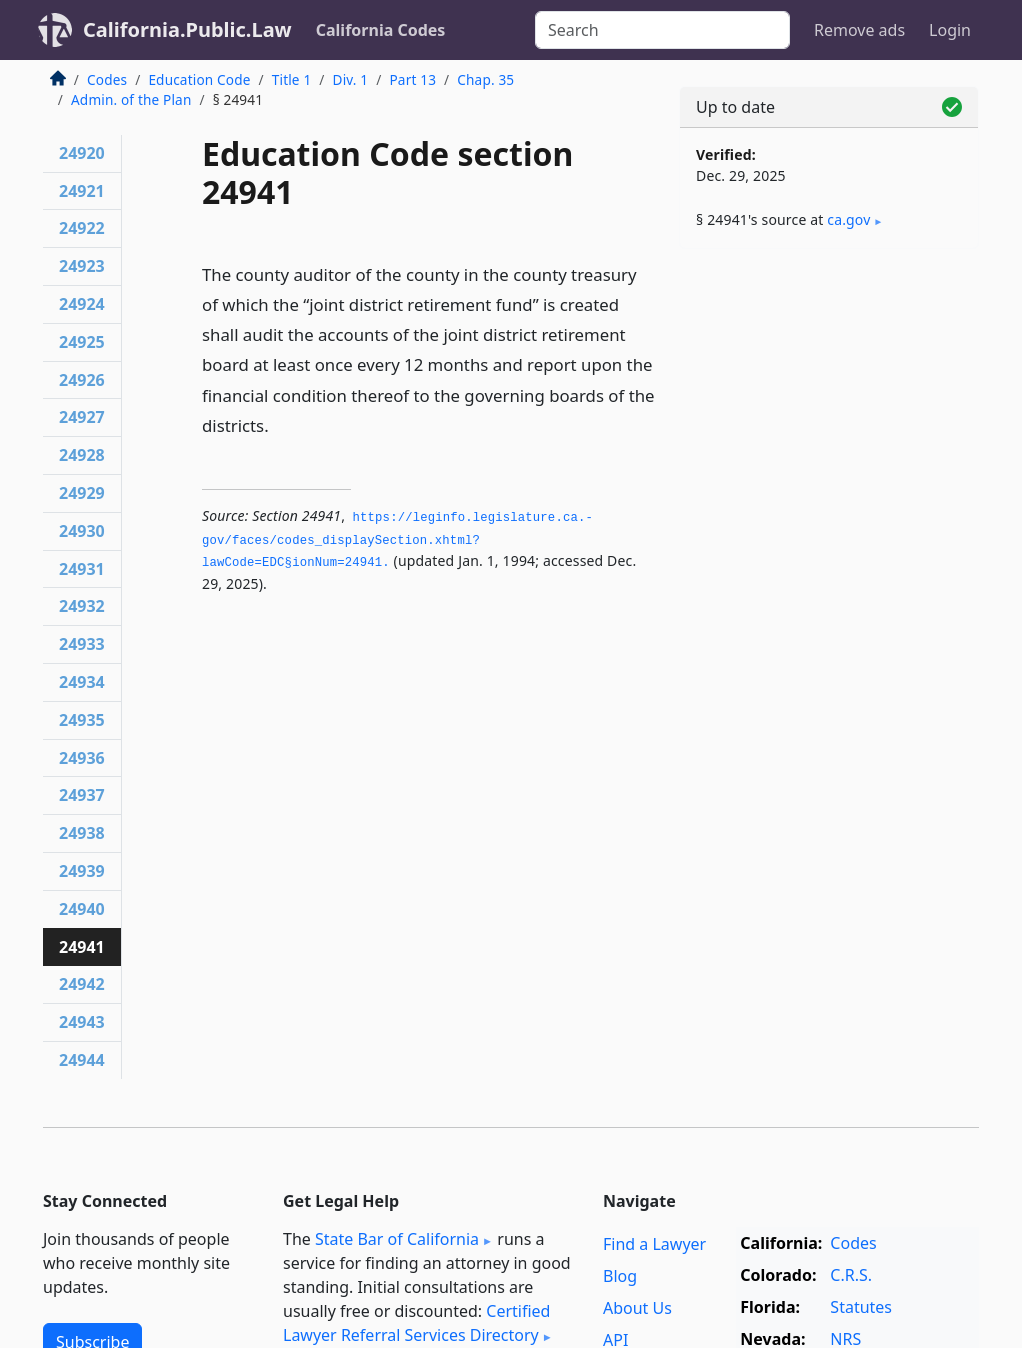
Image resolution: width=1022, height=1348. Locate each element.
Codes (107, 79)
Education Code (199, 79)
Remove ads (859, 30)
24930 (82, 531)
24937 (82, 795)
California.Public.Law (187, 29)
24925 (82, 342)
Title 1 (292, 79)
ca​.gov (848, 219)
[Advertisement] (829, 402)
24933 (82, 644)
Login (950, 30)
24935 (82, 720)
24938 (82, 833)
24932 (82, 606)
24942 (82, 984)
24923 (82, 266)
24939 (82, 871)
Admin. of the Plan (131, 99)
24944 (82, 1060)
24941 (82, 947)
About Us (637, 1308)
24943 (82, 1022)
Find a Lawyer (654, 1244)
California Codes (381, 30)
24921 (82, 191)
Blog (620, 1276)
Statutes (861, 1307)
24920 (82, 153)
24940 (82, 909)
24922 (82, 228)
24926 (82, 380)
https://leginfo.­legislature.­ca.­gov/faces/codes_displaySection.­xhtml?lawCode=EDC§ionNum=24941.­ (397, 540)
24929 (82, 493)
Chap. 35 (485, 79)
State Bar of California (397, 1239)
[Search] (662, 30)
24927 (82, 417)
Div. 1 (351, 79)
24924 (82, 304)
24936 (82, 758)
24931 (82, 569)
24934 (82, 682)
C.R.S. (851, 1275)
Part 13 (412, 79)
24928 (82, 455)
